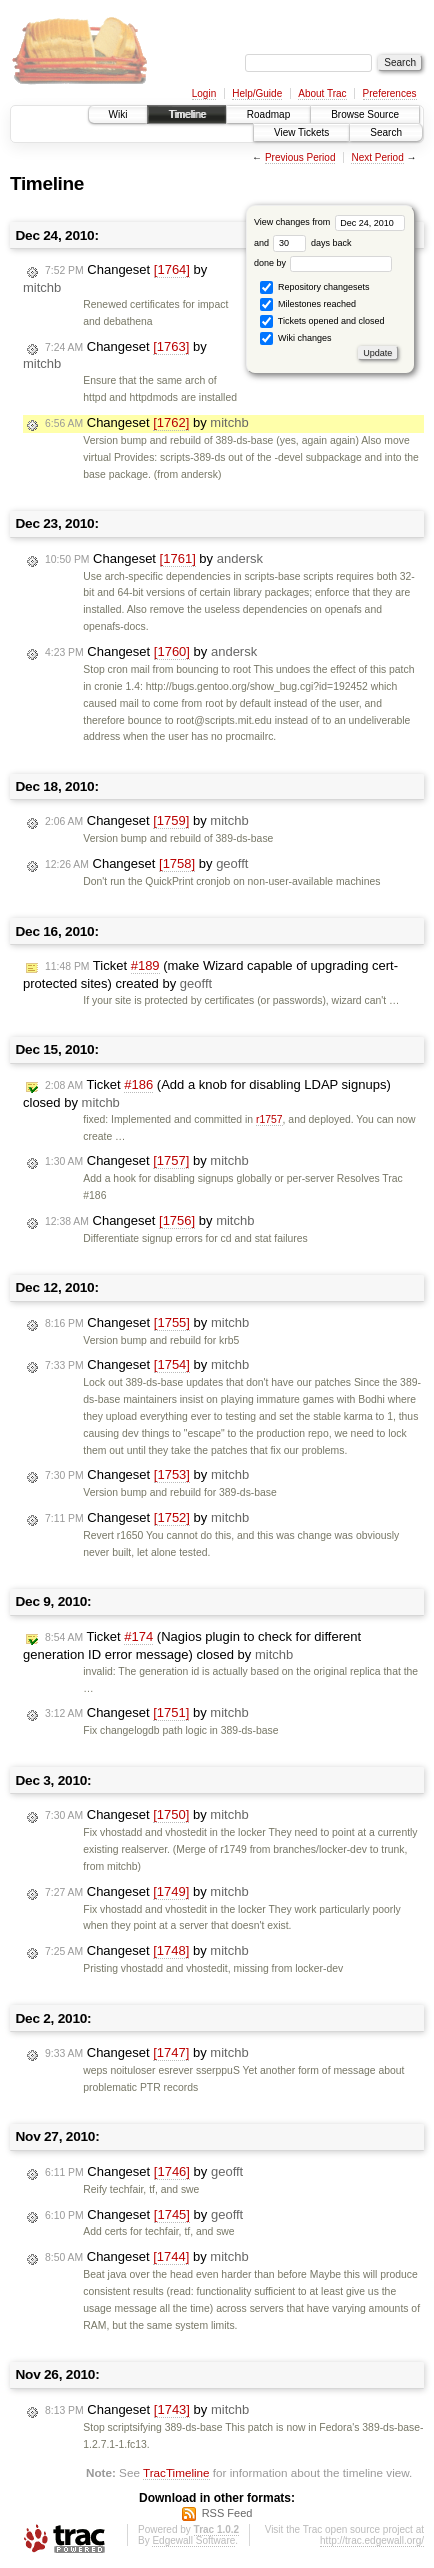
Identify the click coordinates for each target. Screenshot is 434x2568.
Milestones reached (308, 304)
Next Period (377, 157)
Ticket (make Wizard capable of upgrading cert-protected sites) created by (210, 974)
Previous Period (300, 157)
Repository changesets (314, 287)
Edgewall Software (193, 2540)
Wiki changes (295, 338)
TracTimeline (176, 2472)
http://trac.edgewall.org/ (372, 2540)
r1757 (269, 1119)
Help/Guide (257, 93)
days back (312, 243)
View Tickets (301, 132)
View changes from (329, 222)
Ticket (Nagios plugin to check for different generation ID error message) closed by (192, 1645)
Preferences (390, 93)
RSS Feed (227, 2513)
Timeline (186, 114)
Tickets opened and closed (322, 321)
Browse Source (365, 114)
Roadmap (268, 114)
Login (204, 93)
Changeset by (147, 423)
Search (386, 132)
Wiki (118, 114)
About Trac (322, 93)
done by (323, 263)
